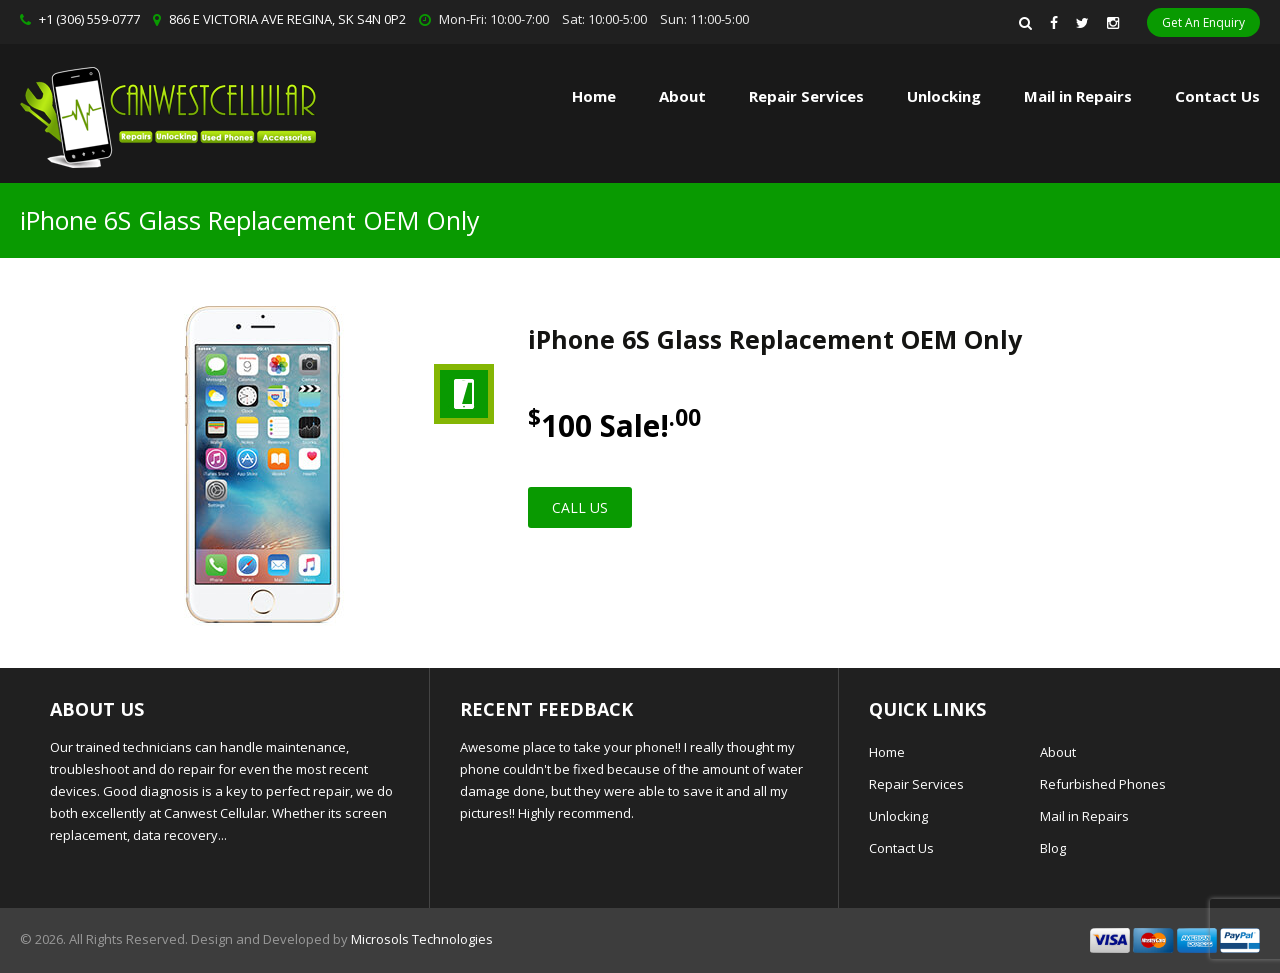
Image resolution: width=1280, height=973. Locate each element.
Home (594, 96)
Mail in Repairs (1078, 96)
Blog (1053, 848)
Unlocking (944, 96)
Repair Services (916, 784)
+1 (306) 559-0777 (89, 19)
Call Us (580, 507)
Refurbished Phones (1103, 784)
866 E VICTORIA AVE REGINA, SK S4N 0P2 (287, 19)
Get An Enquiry (1203, 22)
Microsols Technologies (422, 939)
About (682, 96)
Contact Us (1217, 96)
